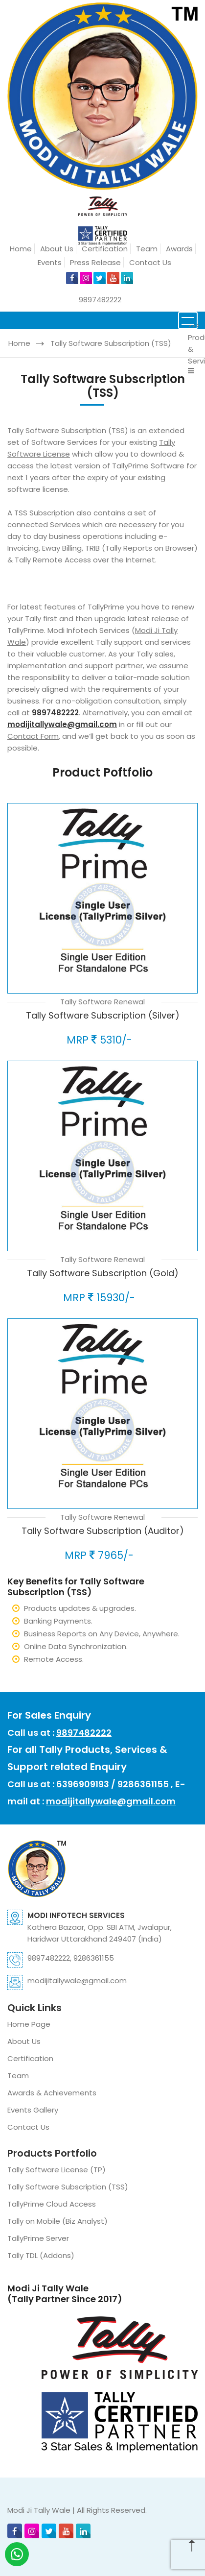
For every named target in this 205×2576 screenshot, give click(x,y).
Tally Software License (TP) (56, 2169)
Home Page (28, 2024)
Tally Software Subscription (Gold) (103, 1273)
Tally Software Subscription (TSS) (110, 343)
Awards (179, 248)
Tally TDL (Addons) (40, 2255)
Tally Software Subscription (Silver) (103, 1015)
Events (50, 262)
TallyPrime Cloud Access (51, 2204)
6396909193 (82, 1784)
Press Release (95, 262)
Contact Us (150, 262)
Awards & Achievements (51, 2093)
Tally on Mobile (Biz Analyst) (57, 2221)
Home (21, 248)
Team (147, 248)
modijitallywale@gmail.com (111, 1801)
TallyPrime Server (38, 2238)
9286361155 (143, 1784)
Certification (105, 248)
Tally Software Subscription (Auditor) (103, 1531)
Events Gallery (32, 2110)
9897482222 (100, 299)
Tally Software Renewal (102, 1001)
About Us (56, 248)
